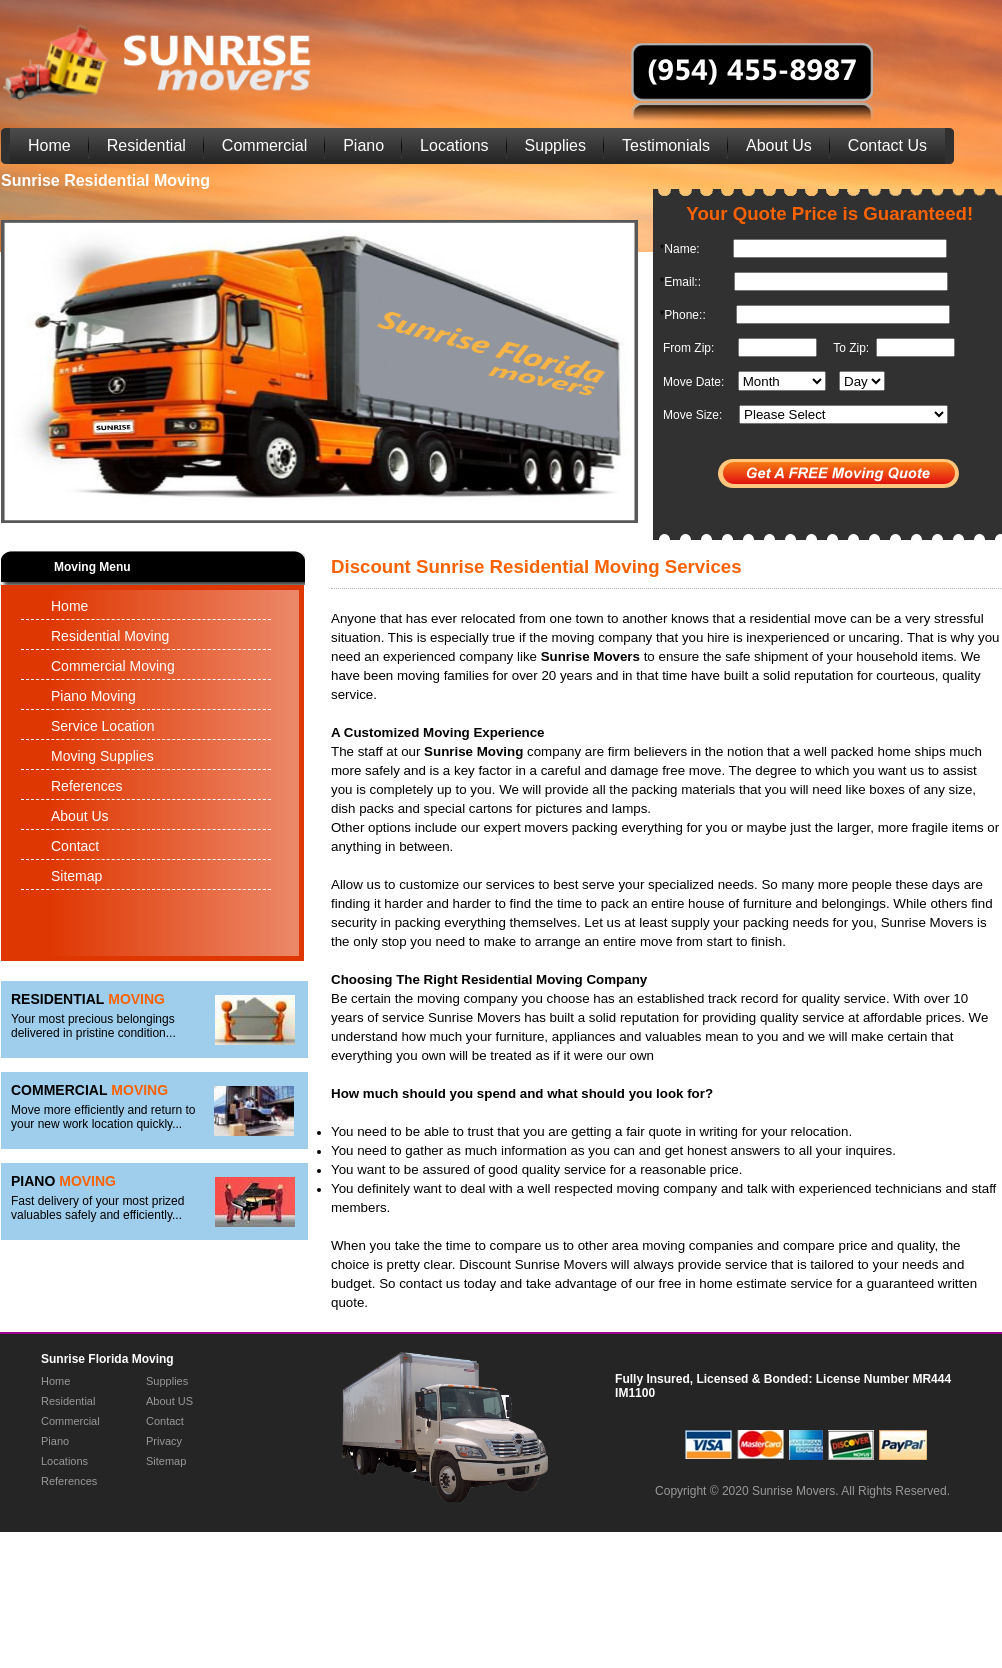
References (87, 786)
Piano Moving (93, 696)
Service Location (103, 726)
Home (49, 145)
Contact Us (887, 145)
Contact (75, 846)
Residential (146, 145)
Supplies (555, 145)
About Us (779, 145)
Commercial (264, 145)
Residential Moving (110, 636)
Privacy (164, 1441)
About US (169, 1401)
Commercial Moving (113, 666)
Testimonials (666, 145)
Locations (454, 145)
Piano (363, 145)
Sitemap (76, 876)
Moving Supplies (102, 756)
